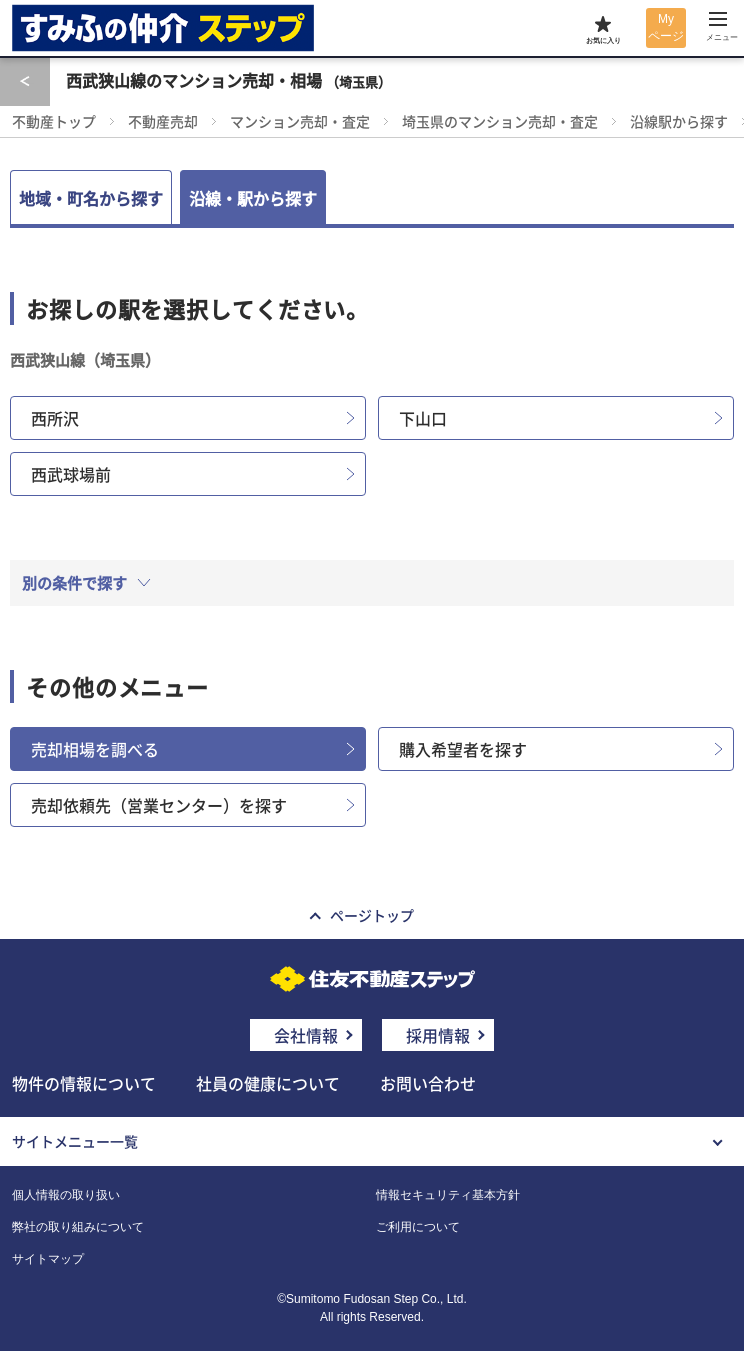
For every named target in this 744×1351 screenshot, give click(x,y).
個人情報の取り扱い (66, 1195)
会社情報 (306, 1035)
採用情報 (438, 1035)
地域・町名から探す (91, 198)
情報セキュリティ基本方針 (448, 1195)
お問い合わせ (428, 1083)
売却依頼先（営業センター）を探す (159, 805)
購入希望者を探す (463, 749)
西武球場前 (71, 474)
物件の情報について (84, 1083)
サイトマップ (48, 1259)
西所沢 (55, 418)
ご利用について (418, 1227)
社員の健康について (268, 1083)
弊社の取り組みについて (78, 1227)
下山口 (423, 418)
